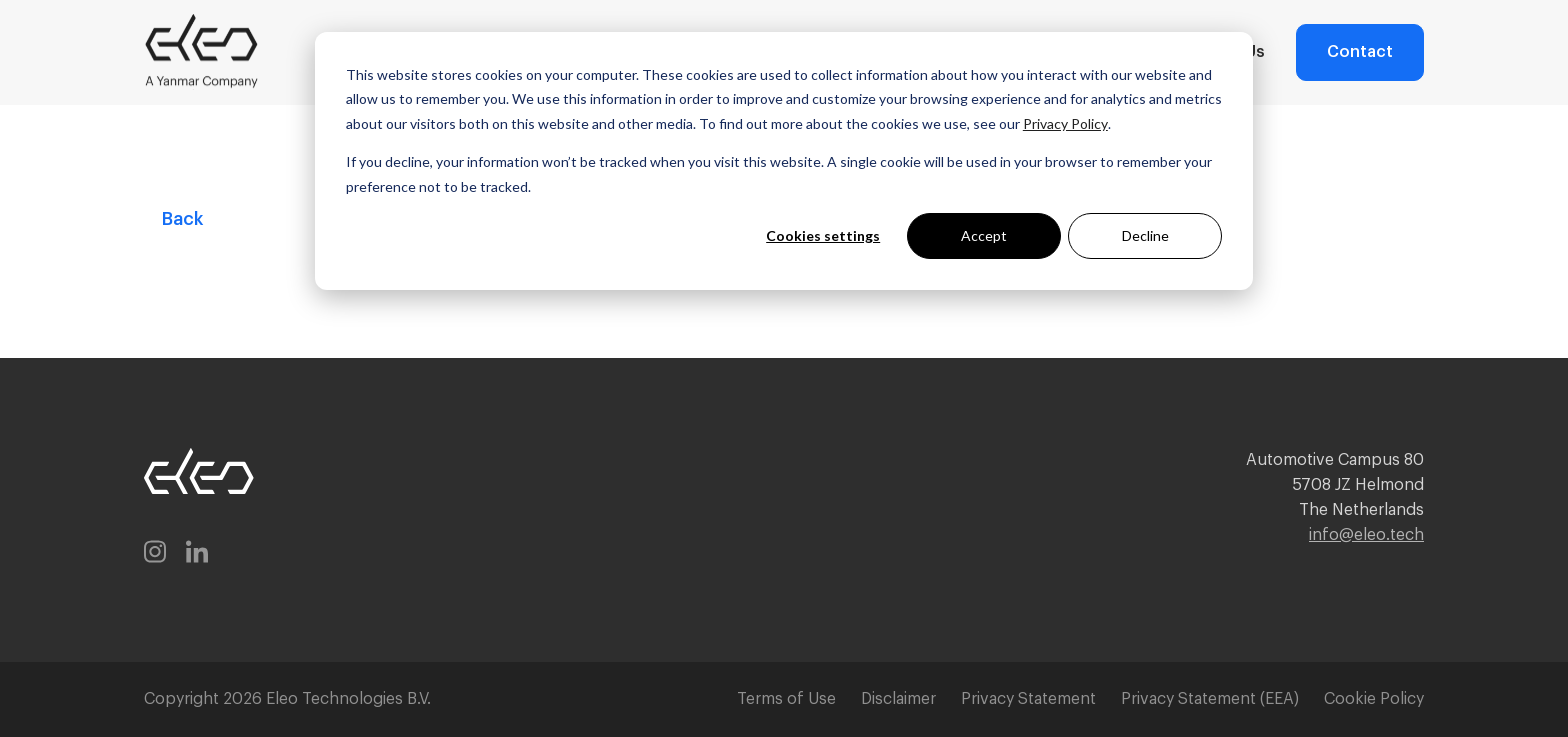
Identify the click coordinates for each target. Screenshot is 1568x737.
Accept (984, 235)
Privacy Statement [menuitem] (1028, 699)
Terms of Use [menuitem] (786, 699)
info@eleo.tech (1366, 535)
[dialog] (784, 161)
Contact (1360, 52)
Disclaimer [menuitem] (898, 699)
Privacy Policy (1065, 123)
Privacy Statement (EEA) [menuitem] (1210, 699)
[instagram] (155, 555)
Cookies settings (823, 235)
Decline (1145, 235)
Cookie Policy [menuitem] (1374, 699)
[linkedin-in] (197, 555)
